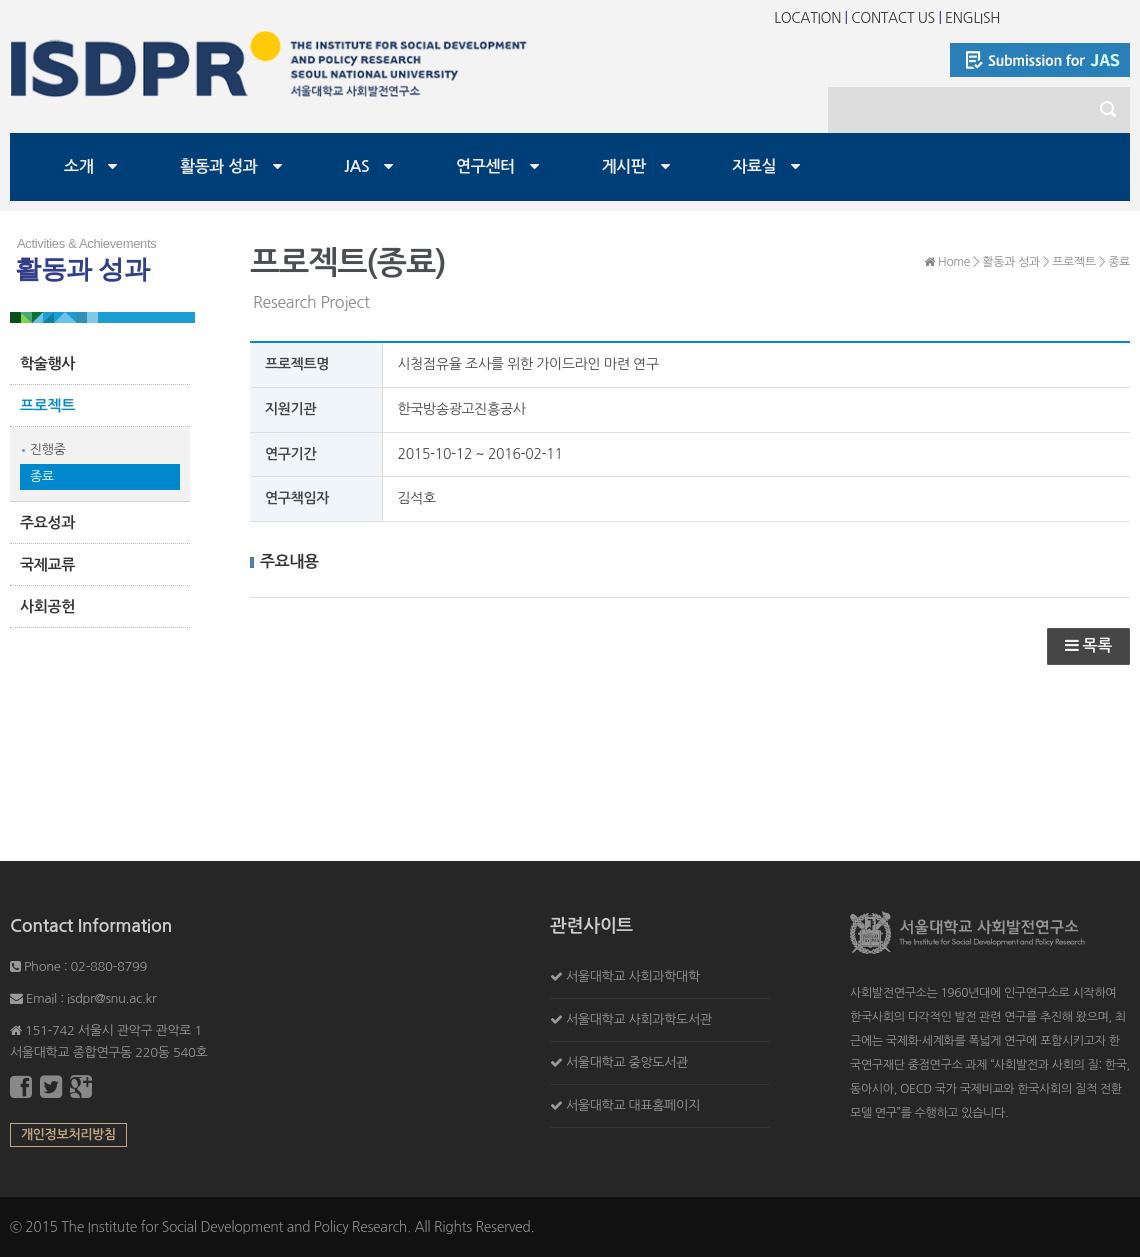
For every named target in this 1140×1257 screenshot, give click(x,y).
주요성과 (47, 522)
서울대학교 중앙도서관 (627, 1062)
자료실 (754, 166)
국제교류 (47, 564)
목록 (1088, 645)
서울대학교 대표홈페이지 (633, 1105)
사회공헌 (47, 606)
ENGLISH (972, 18)
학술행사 (47, 363)
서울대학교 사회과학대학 (633, 976)
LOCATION (807, 18)
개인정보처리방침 (68, 1134)
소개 (78, 166)
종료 (42, 476)
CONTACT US (893, 18)
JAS (356, 166)
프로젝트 (47, 405)
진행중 (48, 449)
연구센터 (485, 166)
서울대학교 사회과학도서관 (639, 1019)
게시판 (624, 166)
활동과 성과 (219, 166)
